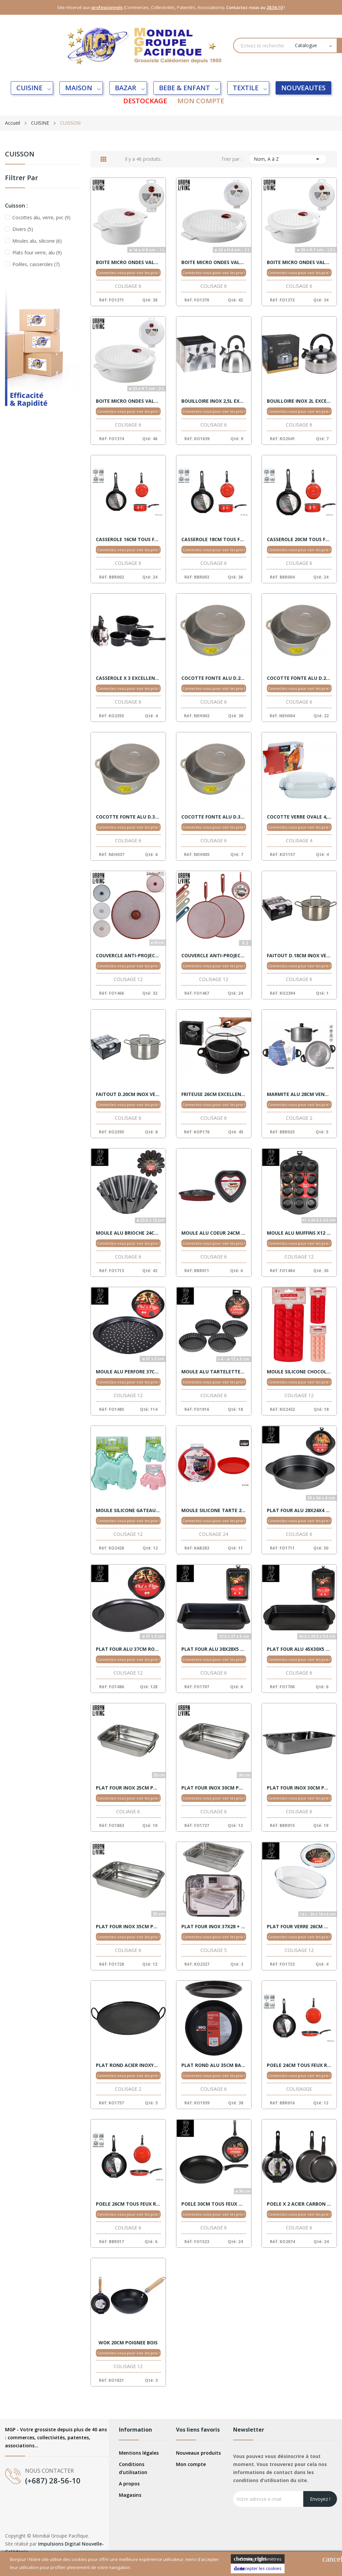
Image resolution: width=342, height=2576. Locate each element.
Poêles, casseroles (36, 264)
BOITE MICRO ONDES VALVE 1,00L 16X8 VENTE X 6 (128, 262)
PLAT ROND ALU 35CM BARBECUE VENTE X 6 (213, 2065)
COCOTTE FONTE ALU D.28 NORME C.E (299, 678)
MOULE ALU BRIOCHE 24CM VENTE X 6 (128, 1233)
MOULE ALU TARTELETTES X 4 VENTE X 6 (213, 1372)
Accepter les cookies (258, 2568)
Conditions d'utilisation (133, 2468)
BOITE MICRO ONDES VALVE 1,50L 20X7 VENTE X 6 (299, 262)
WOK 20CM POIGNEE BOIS (128, 2343)
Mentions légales (139, 2453)
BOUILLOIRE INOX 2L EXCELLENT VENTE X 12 (299, 401)
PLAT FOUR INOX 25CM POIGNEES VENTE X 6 (128, 1788)
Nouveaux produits (198, 2453)
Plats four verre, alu (37, 252)
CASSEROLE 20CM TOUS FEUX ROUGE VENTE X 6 (299, 539)
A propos (129, 2483)
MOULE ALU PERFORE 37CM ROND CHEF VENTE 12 (128, 1372)
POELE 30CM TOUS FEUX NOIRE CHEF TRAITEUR (213, 2204)
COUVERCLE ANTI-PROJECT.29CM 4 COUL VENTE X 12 (128, 956)
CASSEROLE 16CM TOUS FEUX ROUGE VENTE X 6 (128, 539)
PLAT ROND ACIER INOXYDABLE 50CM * (128, 2065)
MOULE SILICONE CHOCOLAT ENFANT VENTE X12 (299, 1372)
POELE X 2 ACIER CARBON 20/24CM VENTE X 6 (299, 2204)
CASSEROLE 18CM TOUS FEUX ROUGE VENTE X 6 (213, 539)
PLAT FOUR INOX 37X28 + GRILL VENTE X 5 (213, 1927)
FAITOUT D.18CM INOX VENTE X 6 (299, 956)
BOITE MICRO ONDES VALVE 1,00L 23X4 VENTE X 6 (213, 262)
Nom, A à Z (288, 159)
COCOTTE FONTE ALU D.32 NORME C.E (213, 817)
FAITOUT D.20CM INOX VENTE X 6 (128, 1094)
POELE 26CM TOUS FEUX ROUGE (128, 2204)
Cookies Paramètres (258, 2559)
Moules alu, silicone (37, 241)
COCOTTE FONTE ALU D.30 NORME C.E (128, 817)
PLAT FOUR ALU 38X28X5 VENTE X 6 (213, 1649)
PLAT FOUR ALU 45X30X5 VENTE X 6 (299, 1649)
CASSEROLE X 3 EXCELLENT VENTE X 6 (128, 678)
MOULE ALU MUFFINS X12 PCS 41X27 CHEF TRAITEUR (299, 1233)
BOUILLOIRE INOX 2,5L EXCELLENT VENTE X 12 (213, 401)
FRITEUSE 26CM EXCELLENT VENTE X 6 (213, 1094)
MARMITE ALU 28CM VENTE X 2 (299, 1094)
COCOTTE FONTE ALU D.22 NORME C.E (213, 678)
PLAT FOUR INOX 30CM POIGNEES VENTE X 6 (213, 1788)
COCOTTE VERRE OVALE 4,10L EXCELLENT (299, 817)
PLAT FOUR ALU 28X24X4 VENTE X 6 (299, 1510)
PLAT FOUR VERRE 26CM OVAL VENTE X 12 (299, 1927)
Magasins (130, 2495)
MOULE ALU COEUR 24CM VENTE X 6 (213, 1233)
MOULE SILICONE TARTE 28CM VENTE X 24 (213, 1510)
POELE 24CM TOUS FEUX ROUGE (299, 2065)
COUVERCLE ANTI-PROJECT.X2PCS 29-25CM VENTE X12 (213, 956)
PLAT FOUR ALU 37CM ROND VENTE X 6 (128, 1649)
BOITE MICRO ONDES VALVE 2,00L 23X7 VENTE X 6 (128, 401)
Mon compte (191, 2464)
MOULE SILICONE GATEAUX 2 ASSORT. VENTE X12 (128, 1510)
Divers (22, 229)
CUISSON (19, 154)
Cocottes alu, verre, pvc (41, 217)
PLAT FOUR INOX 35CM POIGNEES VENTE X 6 (128, 1927)
